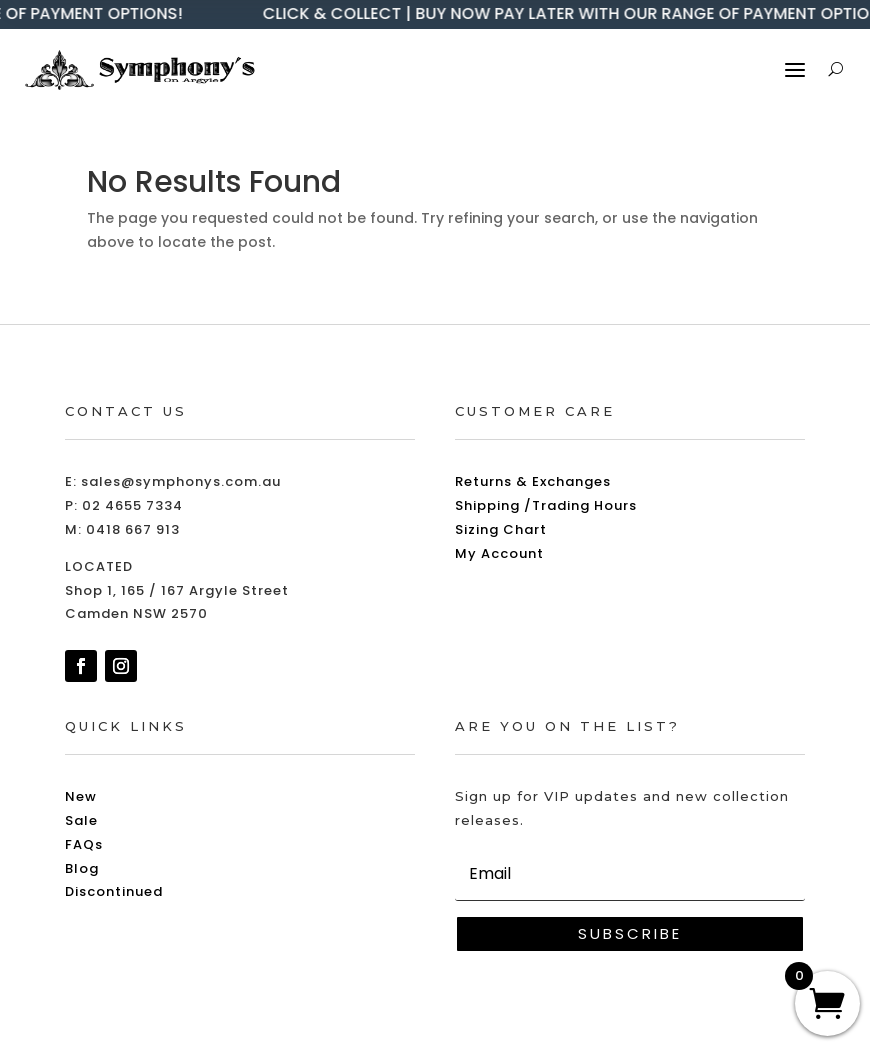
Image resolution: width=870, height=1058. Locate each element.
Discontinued (114, 891)
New (81, 796)
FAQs (84, 844)
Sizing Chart (501, 529)
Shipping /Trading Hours (546, 505)
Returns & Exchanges (533, 481)
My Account (499, 553)
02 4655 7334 (132, 505)
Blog (82, 868)
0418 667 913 (133, 529)
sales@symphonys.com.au (181, 481)
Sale (81, 820)
